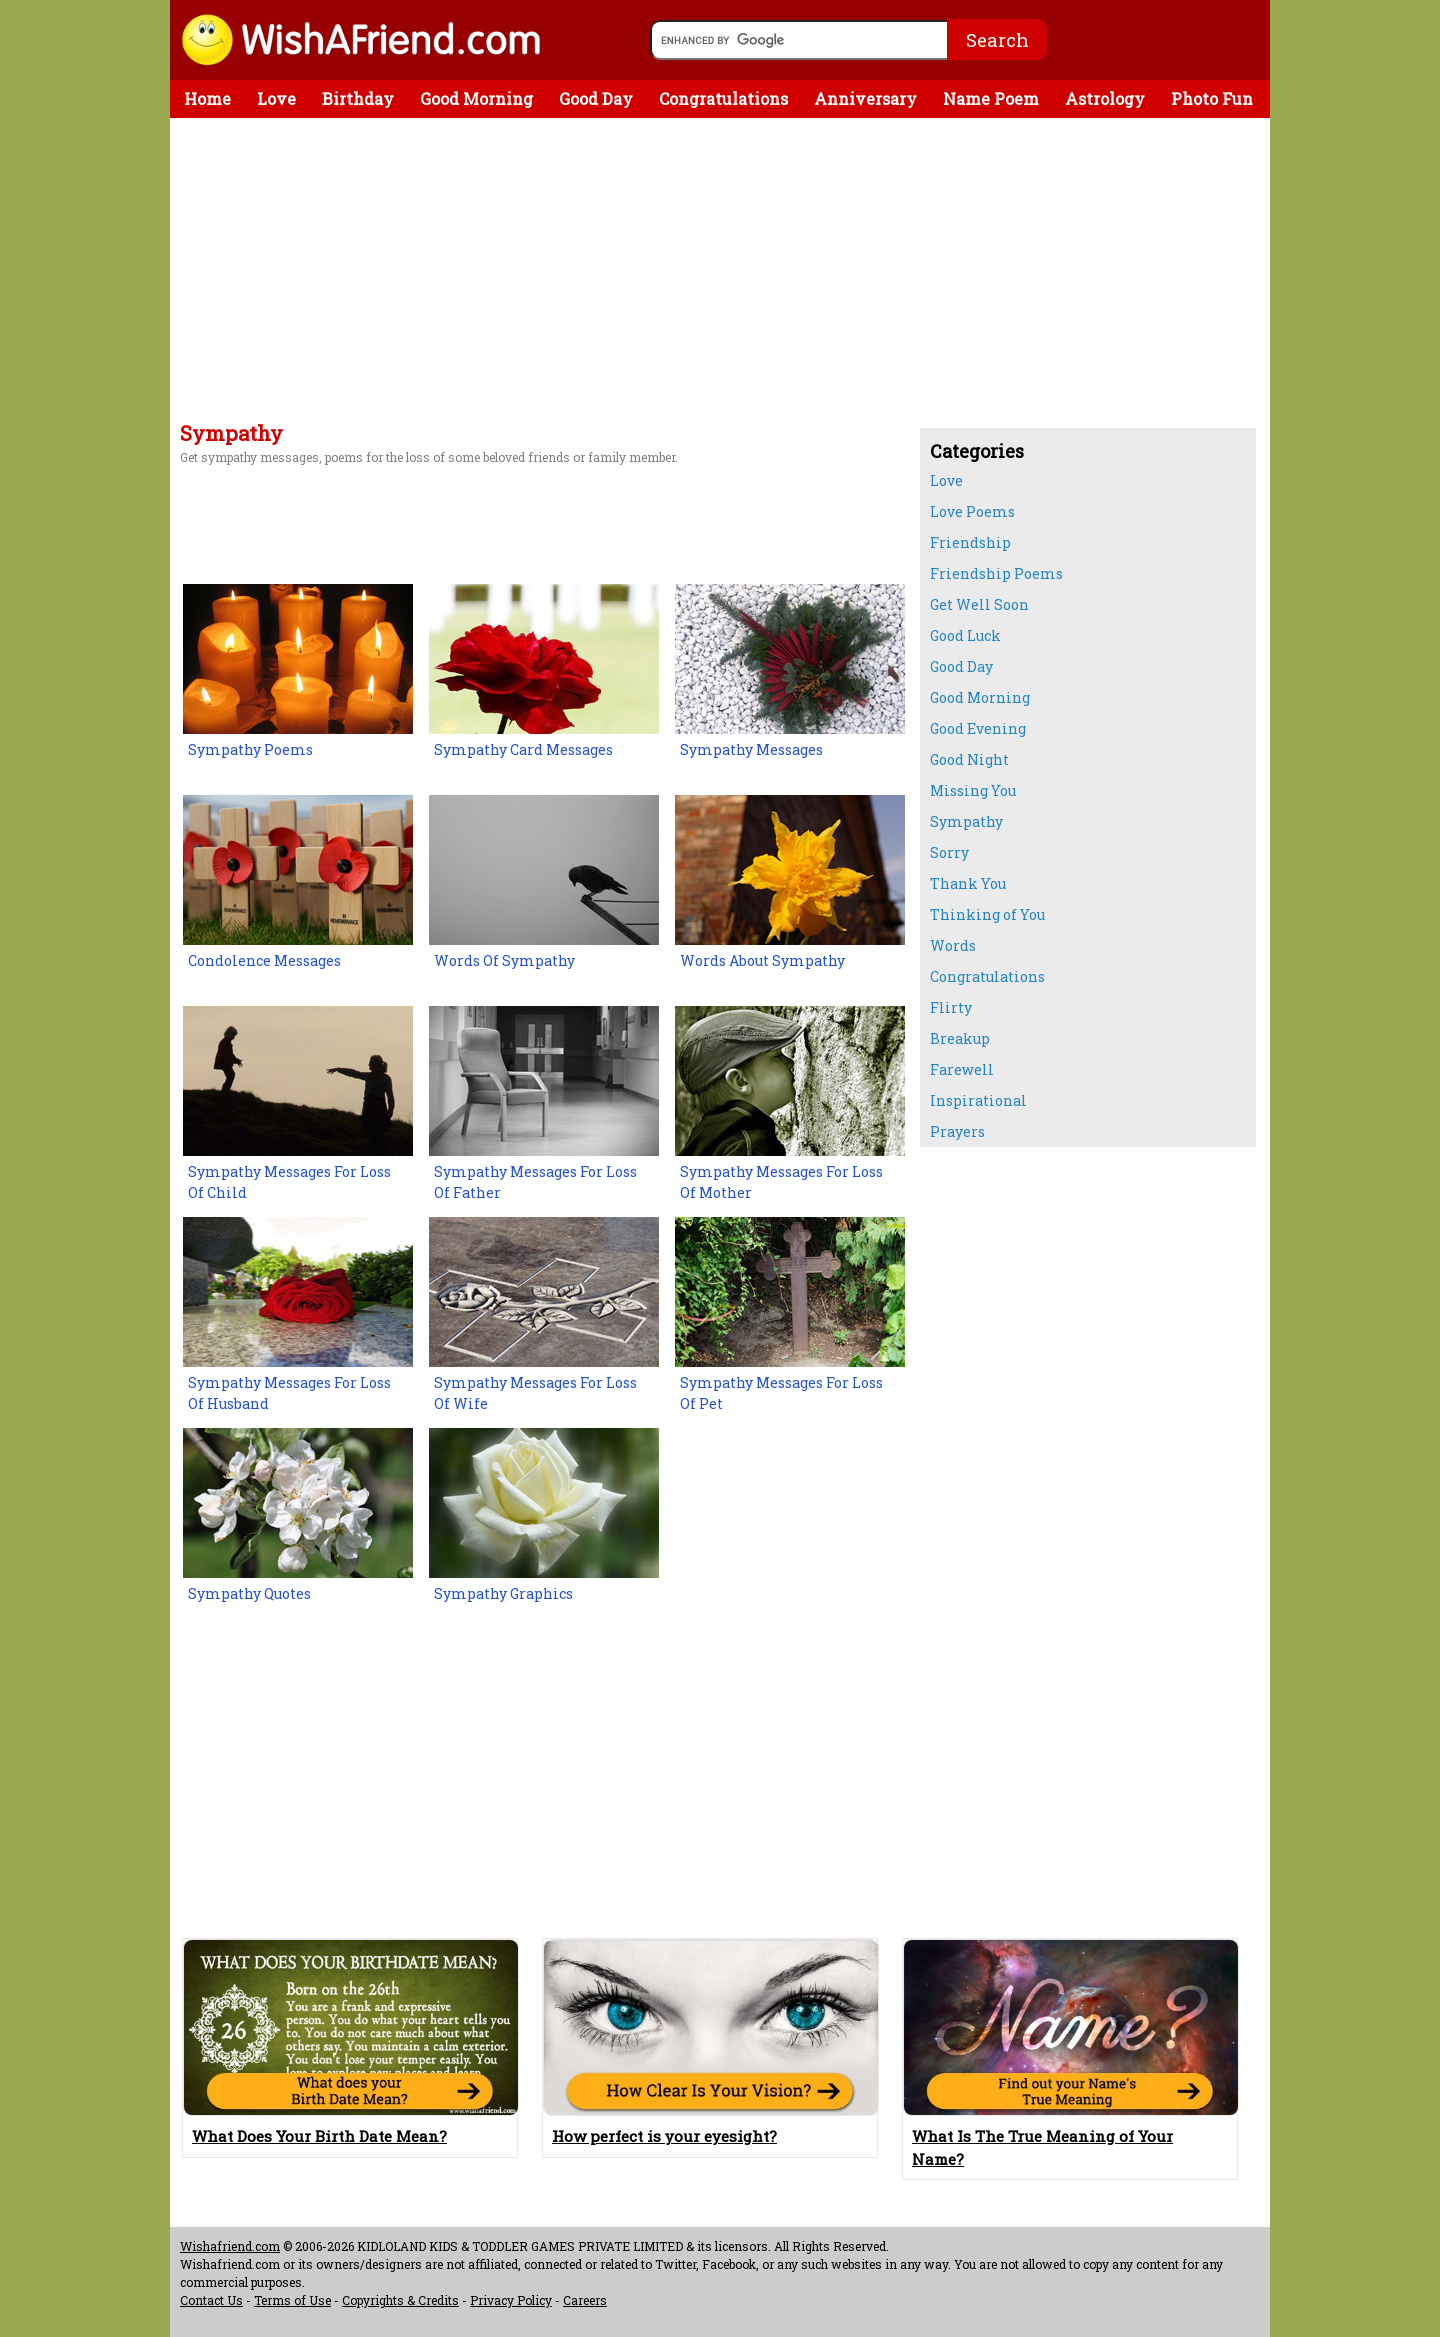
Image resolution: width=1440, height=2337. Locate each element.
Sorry (949, 852)
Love (276, 98)
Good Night (969, 759)
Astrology (1105, 98)
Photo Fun (1212, 98)
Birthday (358, 98)
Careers (585, 2300)
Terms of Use (292, 2300)
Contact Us (211, 2300)
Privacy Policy (511, 2300)
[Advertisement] (540, 273)
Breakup (960, 1038)
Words (953, 945)
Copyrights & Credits (400, 2300)
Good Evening (978, 728)
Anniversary (865, 98)
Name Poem (991, 98)
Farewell (962, 1069)
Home (207, 98)
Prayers (957, 1131)
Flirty (951, 1007)
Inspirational (978, 1100)
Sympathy (966, 821)
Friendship (970, 542)
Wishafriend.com (230, 2246)
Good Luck (965, 635)
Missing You (973, 790)
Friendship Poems (996, 573)
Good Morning (476, 98)
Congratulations (723, 98)
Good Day (596, 98)
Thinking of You (987, 914)
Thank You (968, 883)
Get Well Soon (979, 604)
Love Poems (972, 511)
